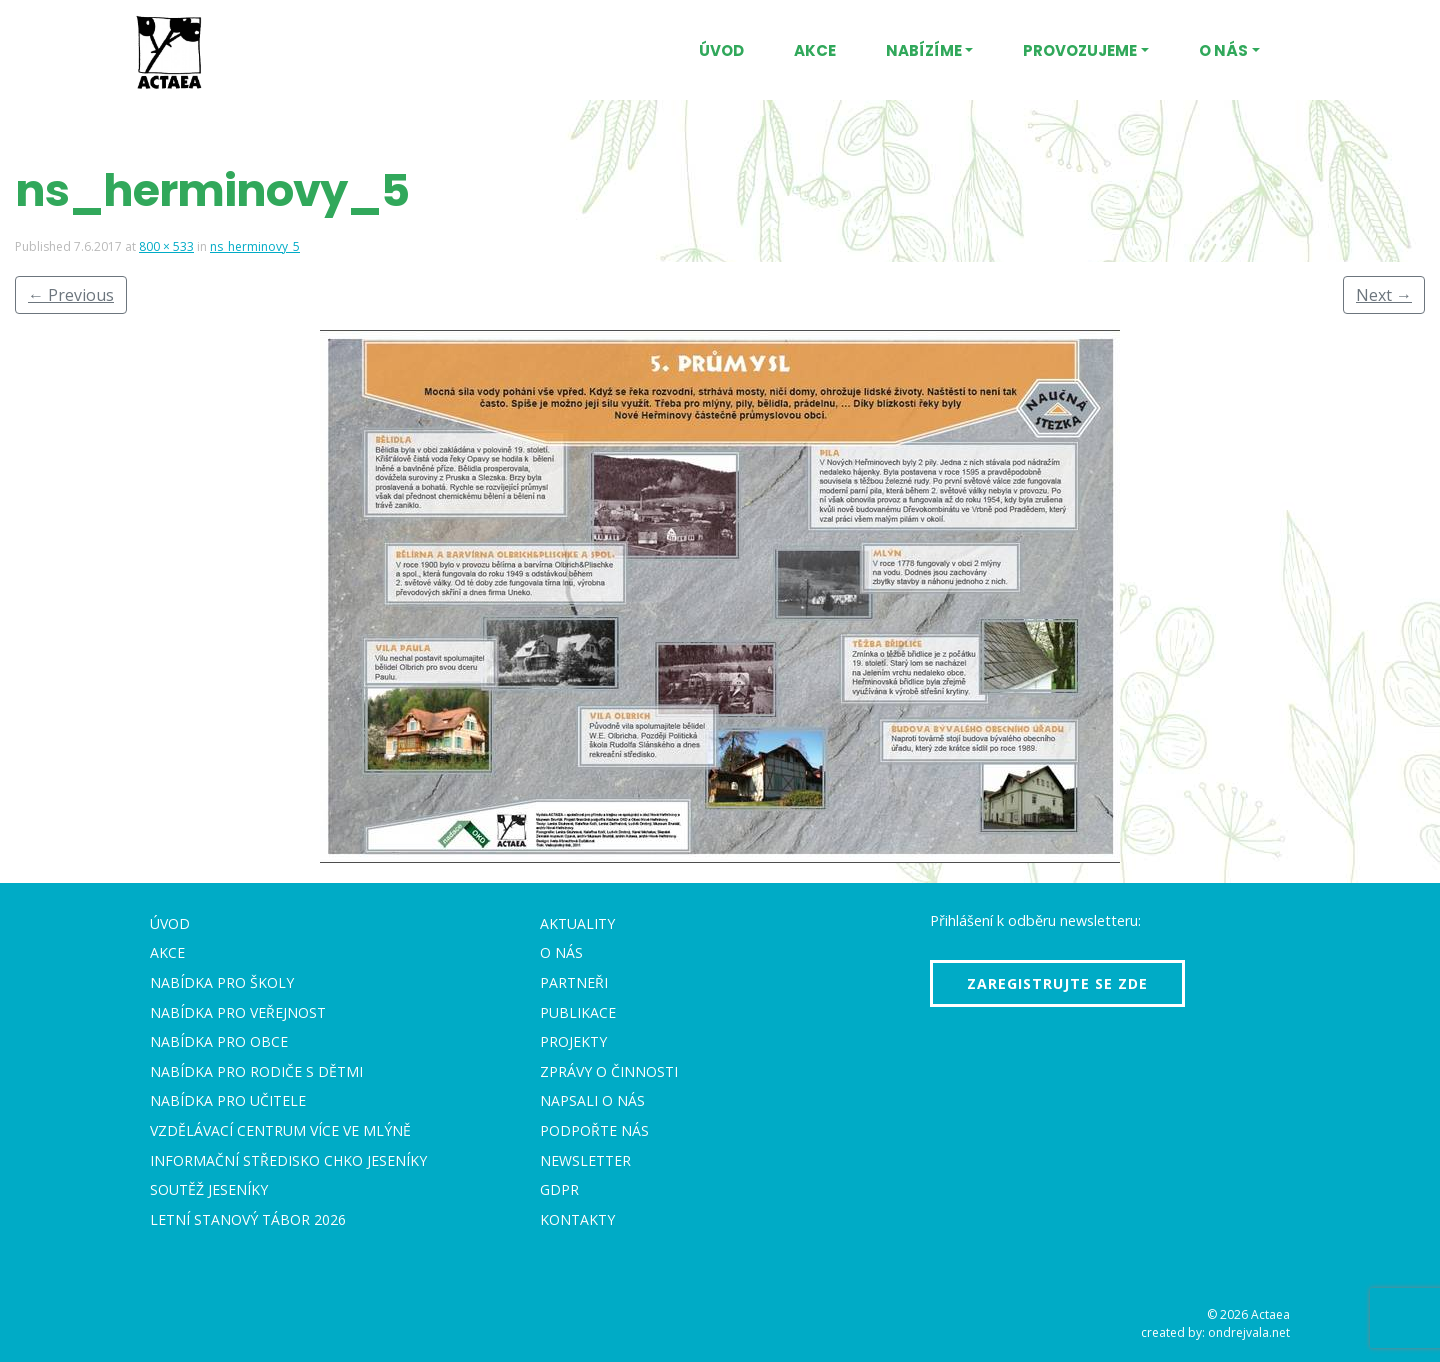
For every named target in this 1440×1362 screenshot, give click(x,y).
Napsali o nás (592, 1100)
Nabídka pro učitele (228, 1100)
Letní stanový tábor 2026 (248, 1219)
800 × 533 (166, 246)
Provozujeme (1080, 50)
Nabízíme (924, 50)
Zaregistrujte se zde (1057, 983)
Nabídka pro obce (219, 1041)
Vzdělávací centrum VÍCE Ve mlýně (280, 1130)
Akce (815, 50)
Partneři (574, 982)
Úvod (721, 50)
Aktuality (577, 923)
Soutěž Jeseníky (209, 1189)
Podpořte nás (594, 1130)
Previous (71, 295)
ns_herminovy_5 (255, 246)
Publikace (578, 1012)
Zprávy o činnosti (609, 1071)
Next (1384, 295)
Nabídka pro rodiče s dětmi (256, 1071)
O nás (1223, 50)
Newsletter (585, 1160)
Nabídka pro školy (222, 982)
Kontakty (577, 1219)
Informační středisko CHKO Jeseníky (288, 1160)
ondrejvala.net (1249, 1332)
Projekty (573, 1041)
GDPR (559, 1189)
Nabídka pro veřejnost (238, 1012)
